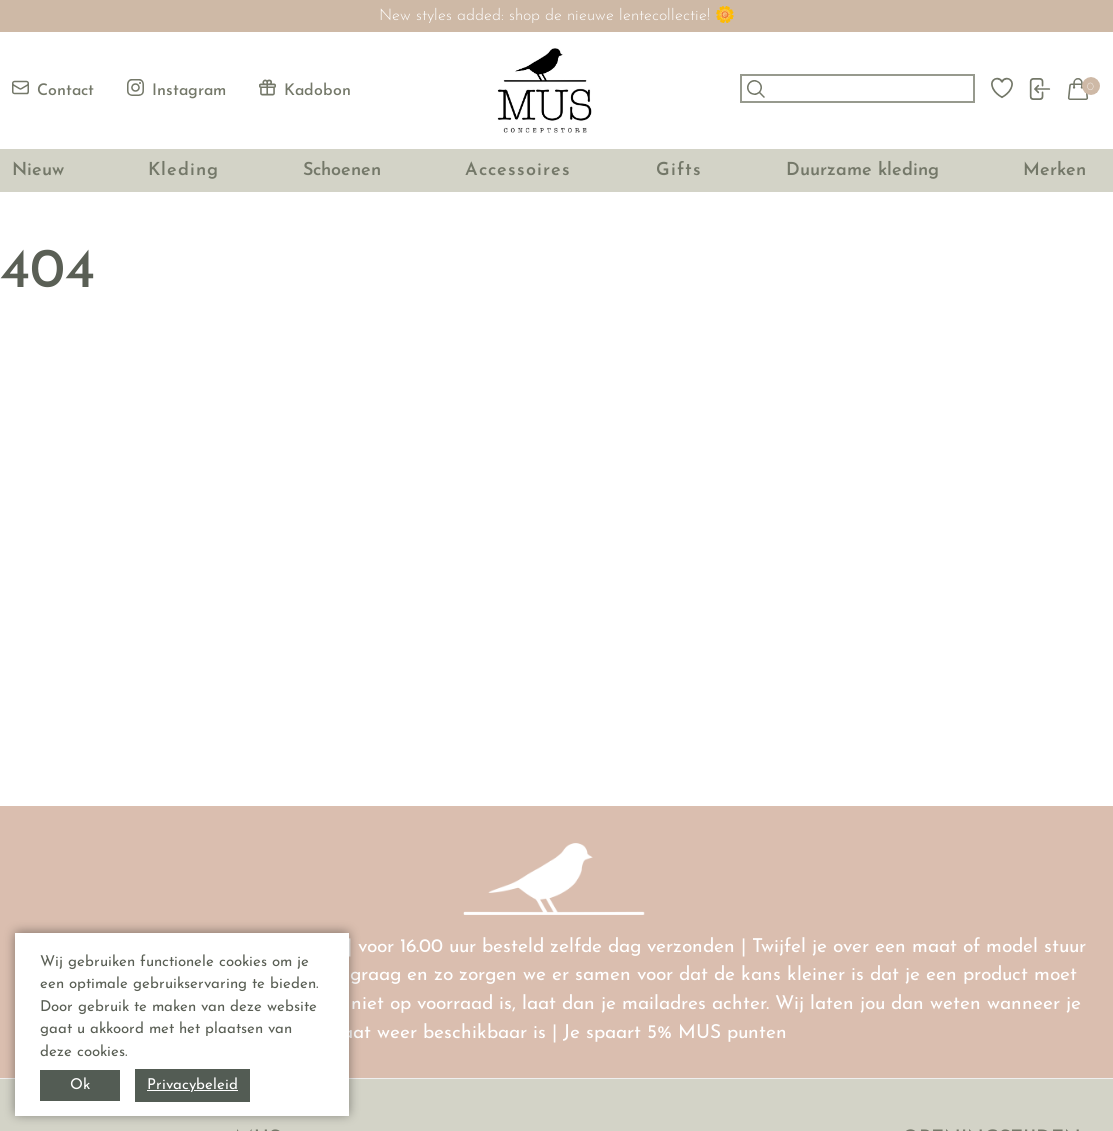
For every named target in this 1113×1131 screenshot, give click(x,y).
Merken (1054, 170)
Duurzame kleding (862, 170)
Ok (80, 1085)
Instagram (176, 89)
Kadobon (305, 89)
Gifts (679, 170)
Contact (53, 89)
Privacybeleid (192, 1085)
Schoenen (342, 170)
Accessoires (518, 170)
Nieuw (38, 170)
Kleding (183, 170)
